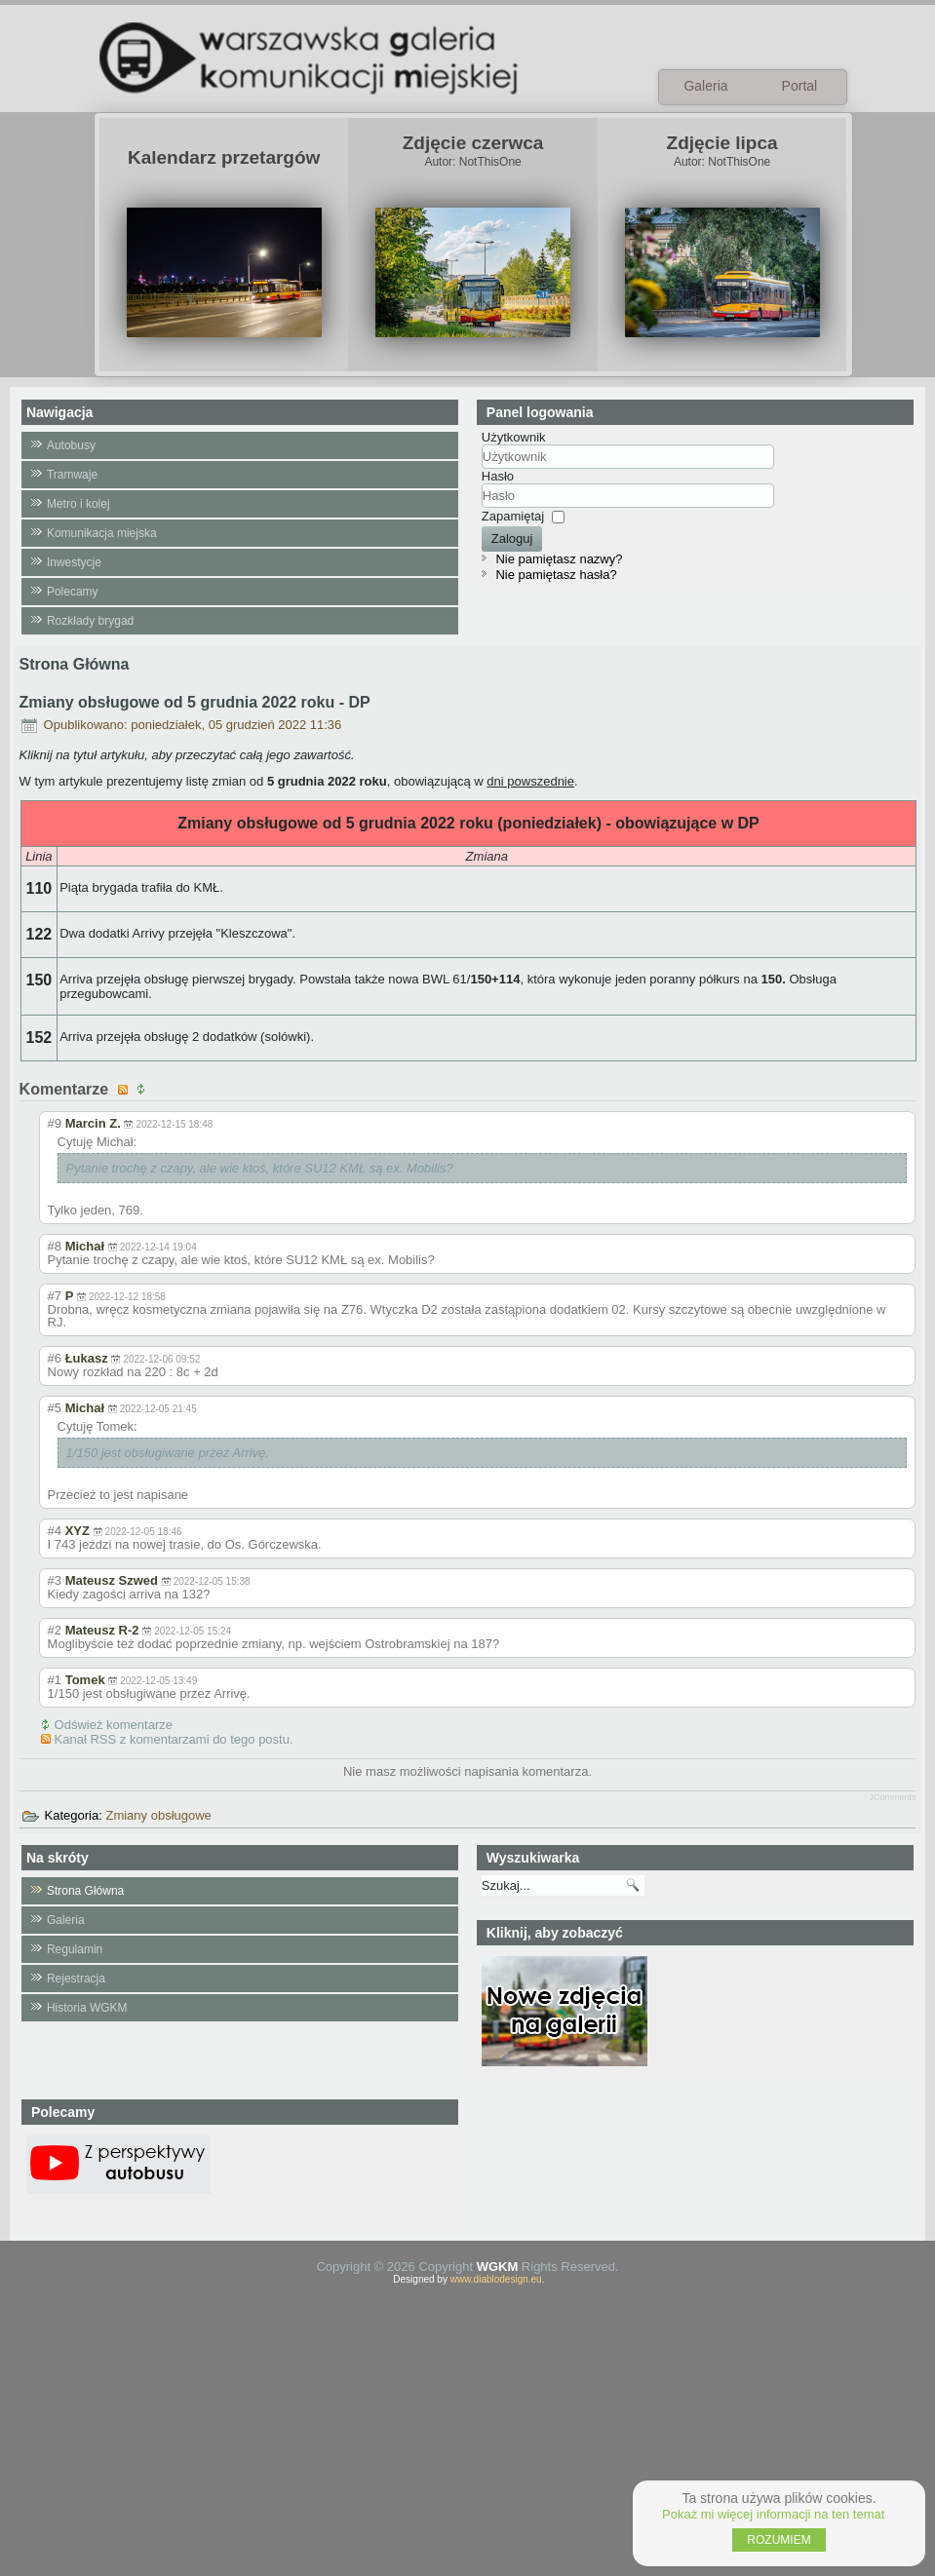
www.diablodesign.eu (496, 2279)
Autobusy (71, 445)
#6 (54, 1358)
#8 (54, 1246)
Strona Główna (85, 1891)
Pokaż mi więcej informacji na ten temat (773, 2514)
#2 (54, 1630)
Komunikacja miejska (102, 533)
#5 (54, 1408)
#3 (54, 1580)
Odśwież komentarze (114, 1724)
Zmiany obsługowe (158, 1815)
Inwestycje (74, 562)
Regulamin (74, 1949)
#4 (54, 1530)
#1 (54, 1679)
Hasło (498, 476)
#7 (54, 1295)
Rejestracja (76, 1978)
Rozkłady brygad (90, 621)
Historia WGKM (87, 2008)
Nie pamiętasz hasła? (555, 574)
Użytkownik (514, 437)
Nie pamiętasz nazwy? (558, 559)
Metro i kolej (78, 504)
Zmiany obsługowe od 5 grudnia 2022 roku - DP (194, 702)
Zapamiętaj (513, 516)
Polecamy (72, 591)
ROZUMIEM (778, 2540)
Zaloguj (512, 538)
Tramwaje (72, 474)
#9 (54, 1123)
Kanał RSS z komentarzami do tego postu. (174, 1739)
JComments (892, 1797)
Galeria (66, 1920)
